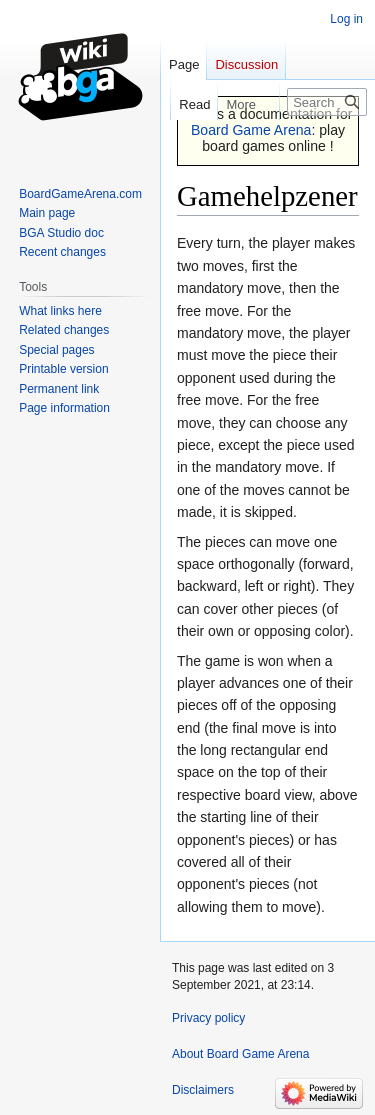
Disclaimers (203, 1090)
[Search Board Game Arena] (327, 102)
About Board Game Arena (240, 1054)
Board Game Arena (251, 130)
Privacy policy (208, 1018)
